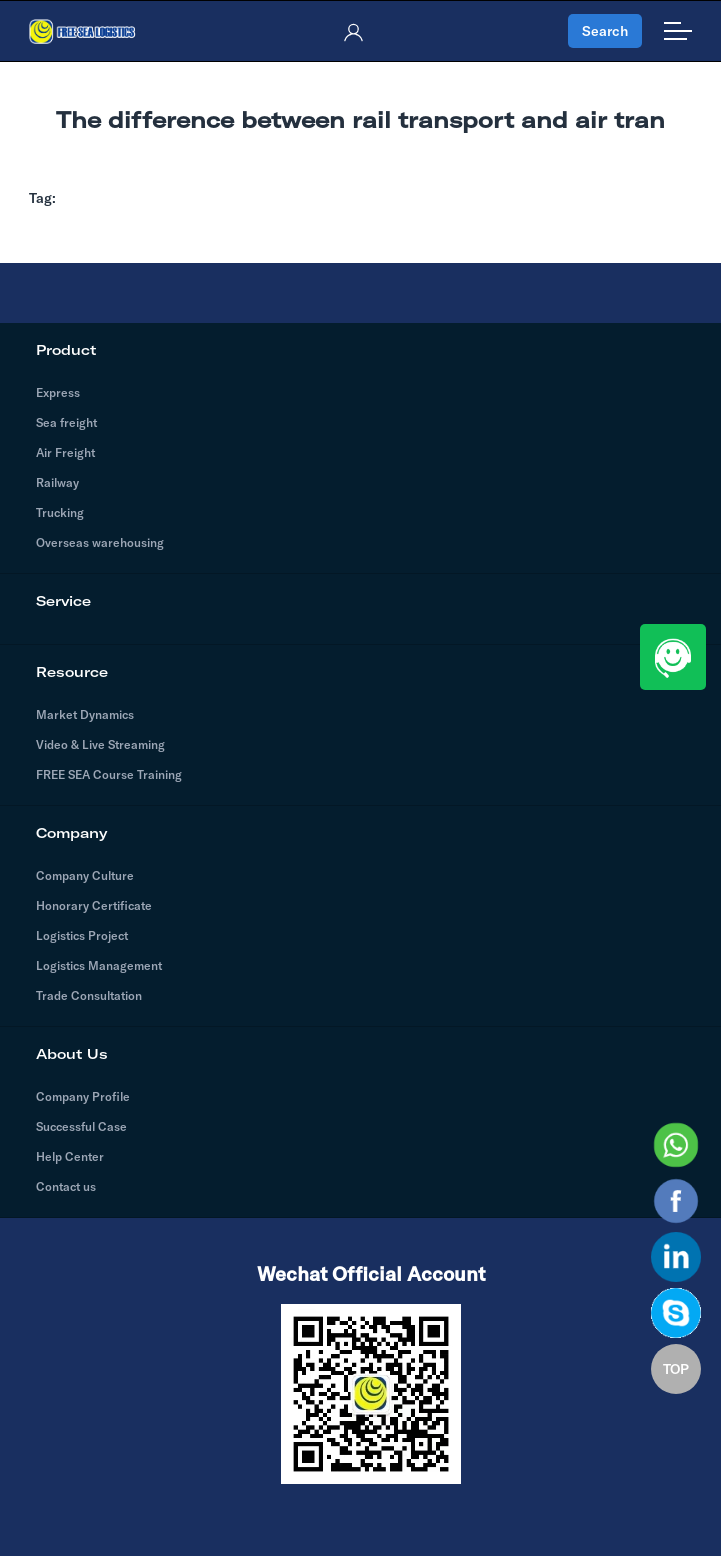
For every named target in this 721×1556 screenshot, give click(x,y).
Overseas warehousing (100, 542)
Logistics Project (82, 935)
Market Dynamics (85, 714)
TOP (676, 1369)
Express (58, 392)
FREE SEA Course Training (109, 774)
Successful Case (81, 1126)
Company (360, 833)
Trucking (60, 512)
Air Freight (65, 452)
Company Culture (85, 875)
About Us (360, 1054)
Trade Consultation (89, 995)
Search (605, 31)
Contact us (66, 1186)
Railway (57, 482)
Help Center (70, 1156)
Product (360, 350)
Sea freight (66, 422)
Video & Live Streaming (100, 744)
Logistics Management (99, 965)
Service (360, 601)
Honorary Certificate (94, 905)
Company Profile (83, 1096)
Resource (360, 672)
